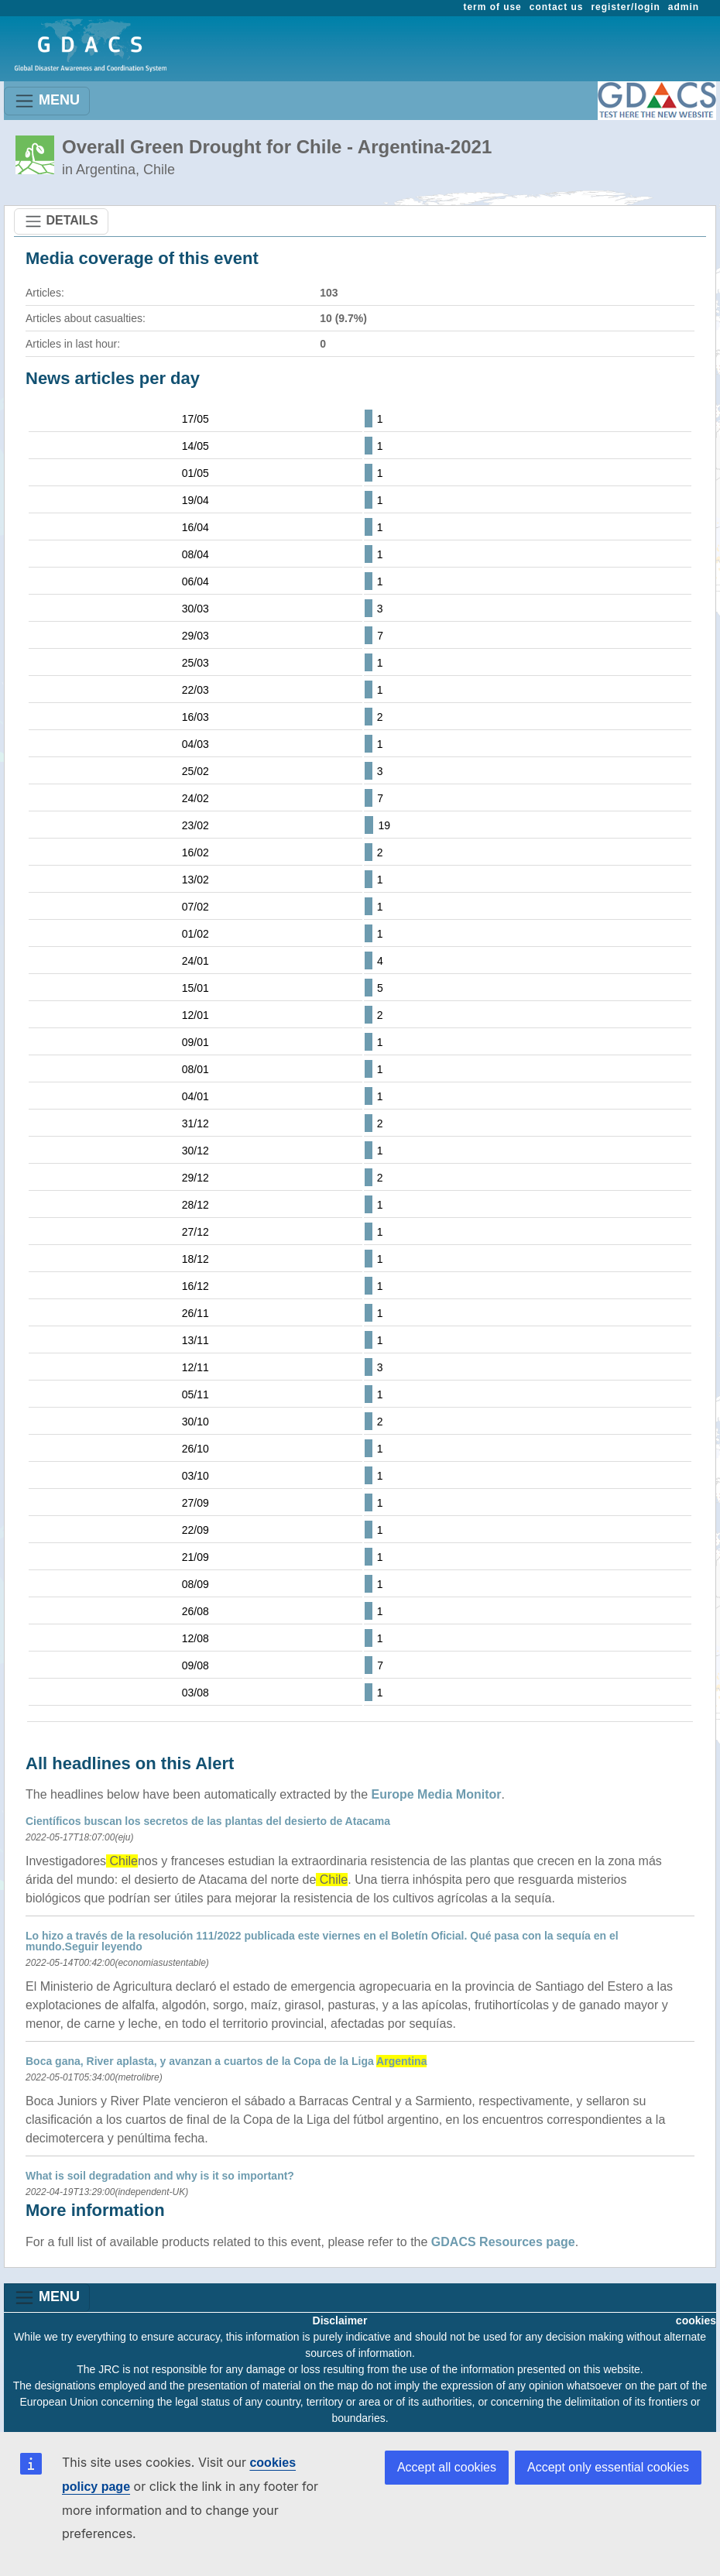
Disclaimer (340, 2320)
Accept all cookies (446, 2467)
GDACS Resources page (503, 2241)
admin (683, 7)
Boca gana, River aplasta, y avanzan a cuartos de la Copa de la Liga (226, 2061)
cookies (696, 2320)
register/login (625, 7)
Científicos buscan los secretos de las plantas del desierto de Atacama (208, 1821)
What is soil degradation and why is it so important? (160, 2176)
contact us (557, 7)
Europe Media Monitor (437, 1794)
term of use (493, 7)
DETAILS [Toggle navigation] (61, 221)
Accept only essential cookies (608, 2467)
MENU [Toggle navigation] (47, 101)
